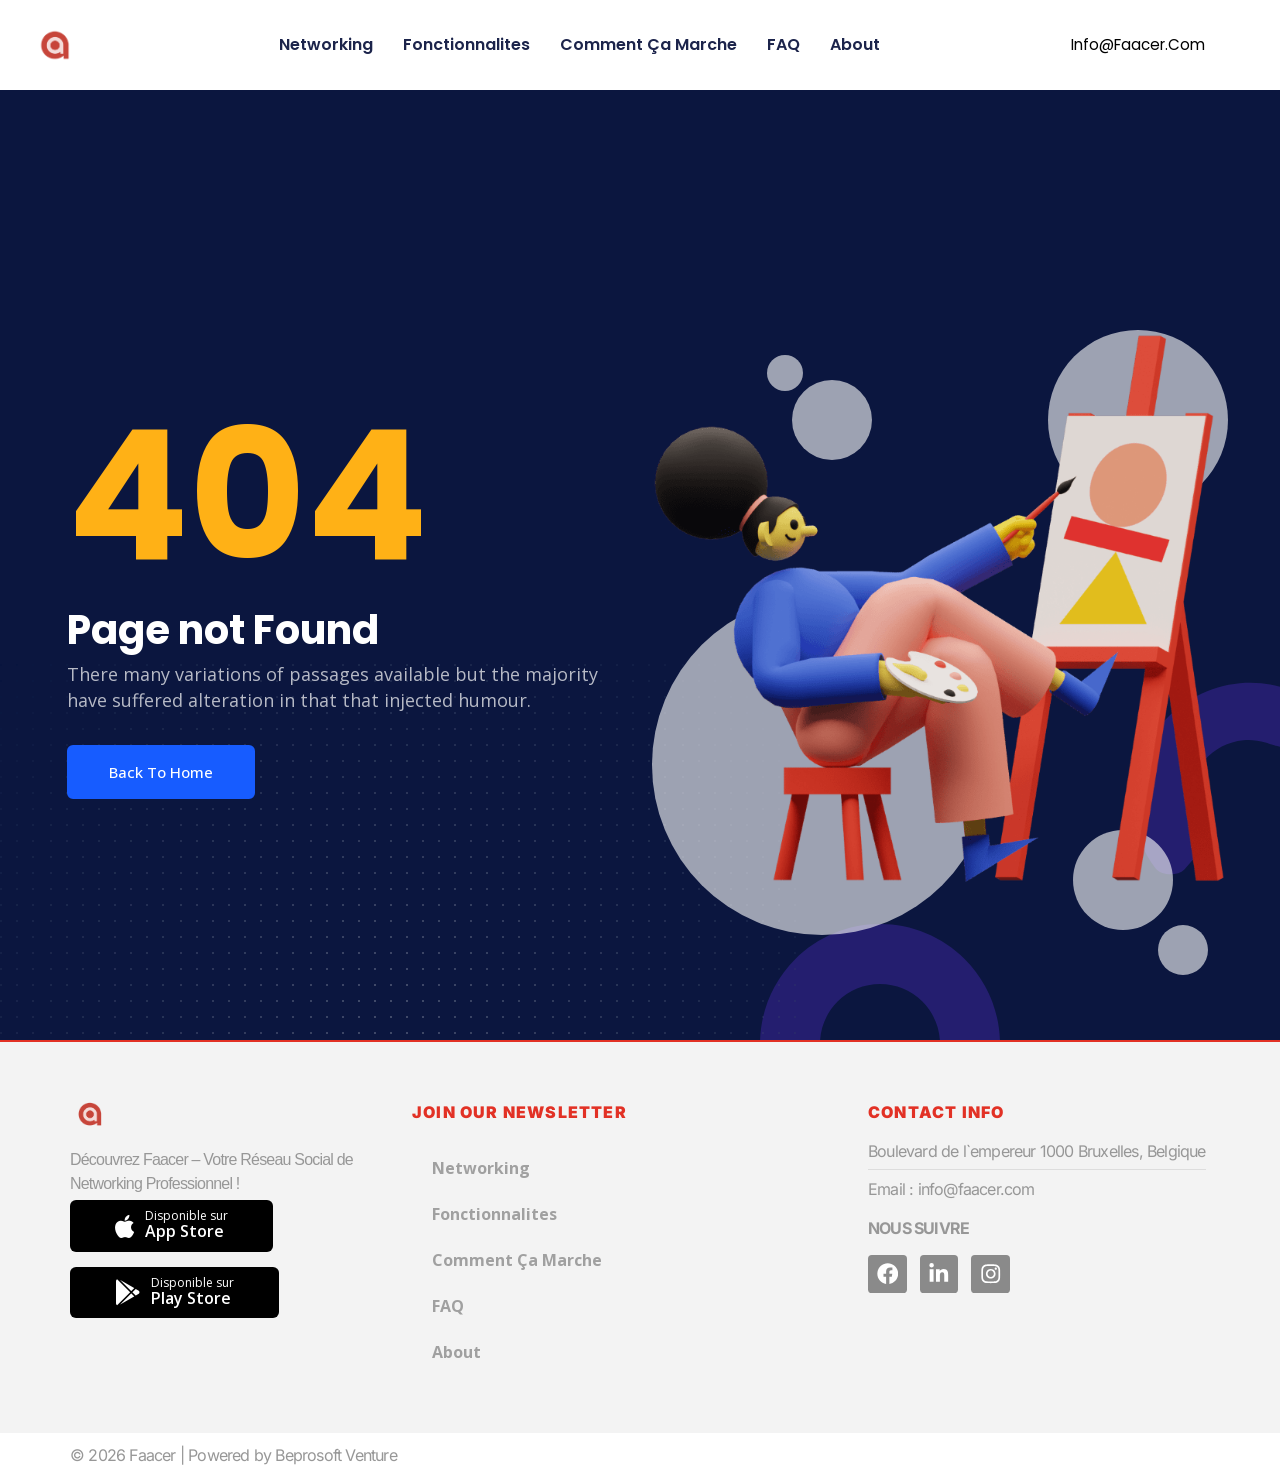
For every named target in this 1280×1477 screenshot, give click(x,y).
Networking (326, 44)
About (855, 44)
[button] (1125, 45)
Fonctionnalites (466, 44)
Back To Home (161, 772)
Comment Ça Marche (648, 44)
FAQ (783, 44)
